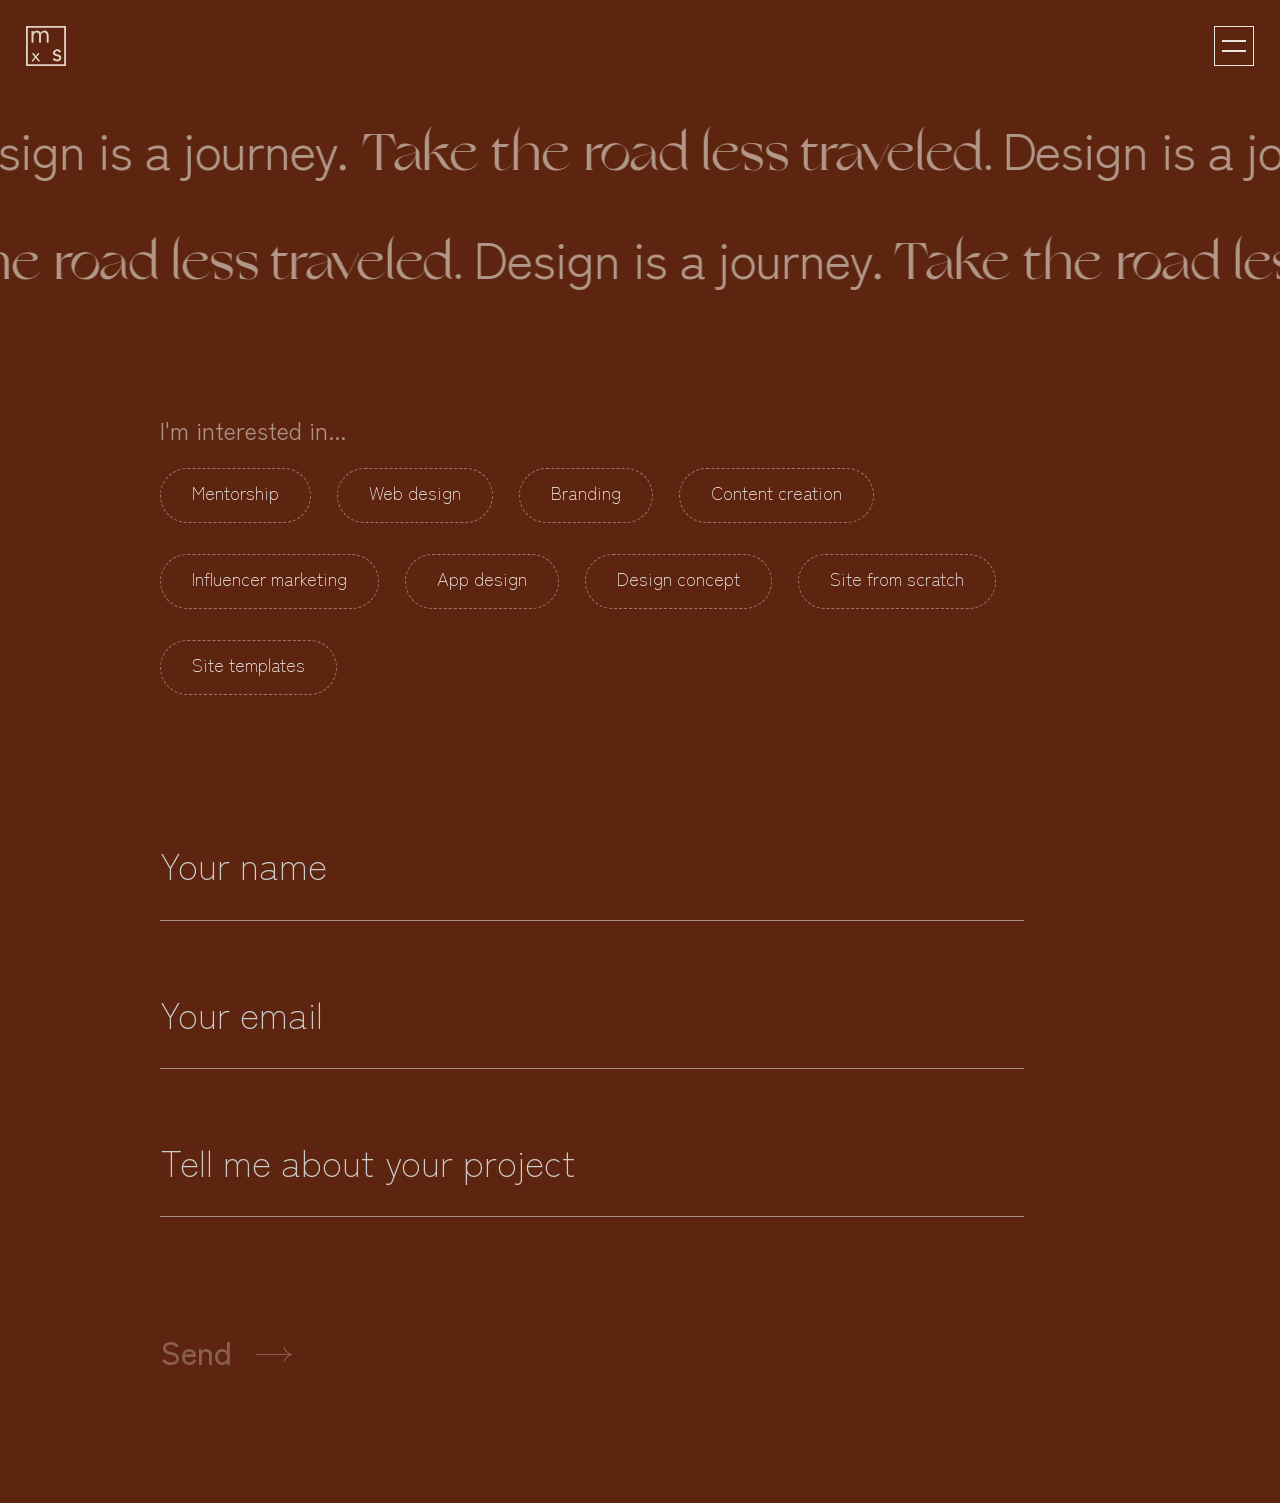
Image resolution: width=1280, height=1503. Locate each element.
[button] (1234, 46)
